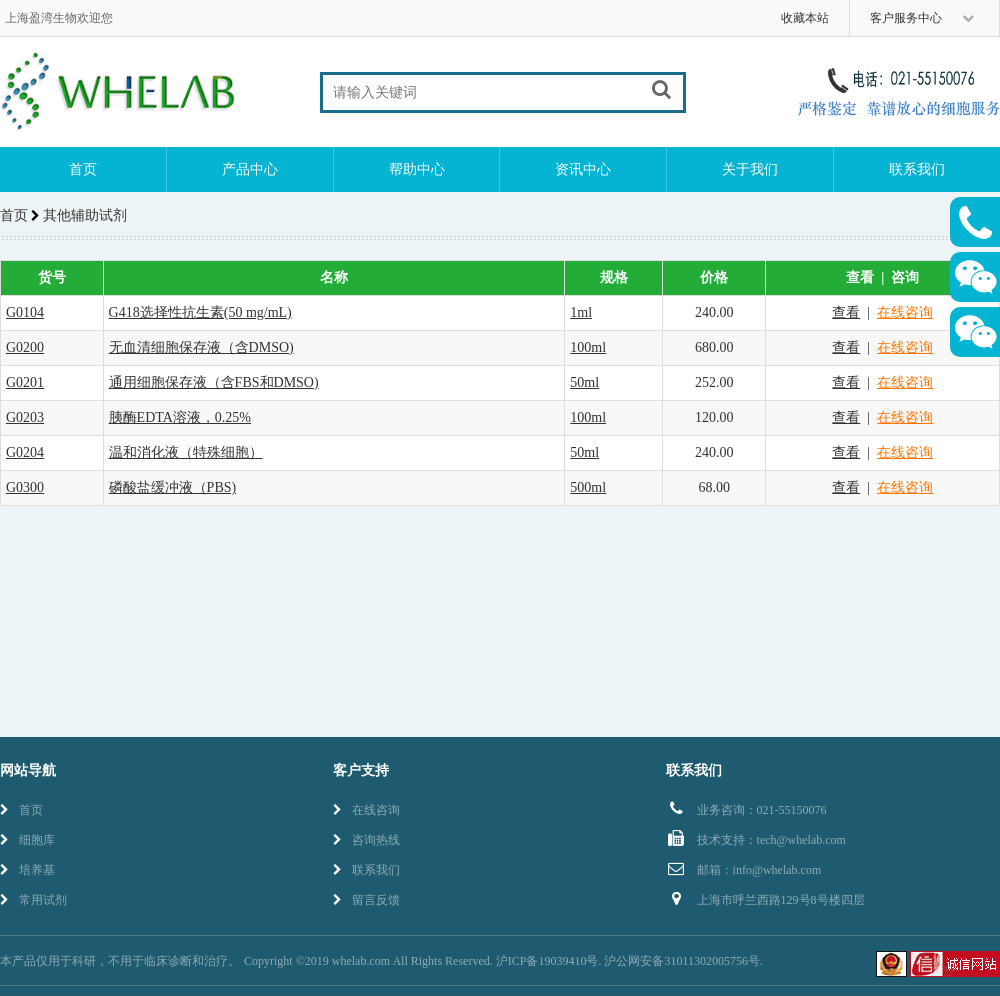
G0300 (25, 487)
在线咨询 (905, 312)
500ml (588, 487)
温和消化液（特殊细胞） (186, 452)
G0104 (25, 312)
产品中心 (250, 169)
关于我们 (750, 169)
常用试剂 (33, 900)
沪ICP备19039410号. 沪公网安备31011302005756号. (629, 961)
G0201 (25, 382)
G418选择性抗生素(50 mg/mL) (200, 312)
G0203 (25, 417)
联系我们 (917, 169)
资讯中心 (583, 169)
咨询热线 (366, 840)
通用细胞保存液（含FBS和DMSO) (214, 382)
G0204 (25, 452)
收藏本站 (805, 18)
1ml (581, 312)
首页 (83, 169)
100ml (588, 347)
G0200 (25, 347)
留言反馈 (366, 900)
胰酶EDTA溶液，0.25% (180, 417)
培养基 (27, 870)
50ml (584, 382)
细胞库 (27, 840)
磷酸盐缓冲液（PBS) (173, 487)
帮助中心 (417, 169)
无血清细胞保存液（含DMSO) (201, 347)
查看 (846, 312)
